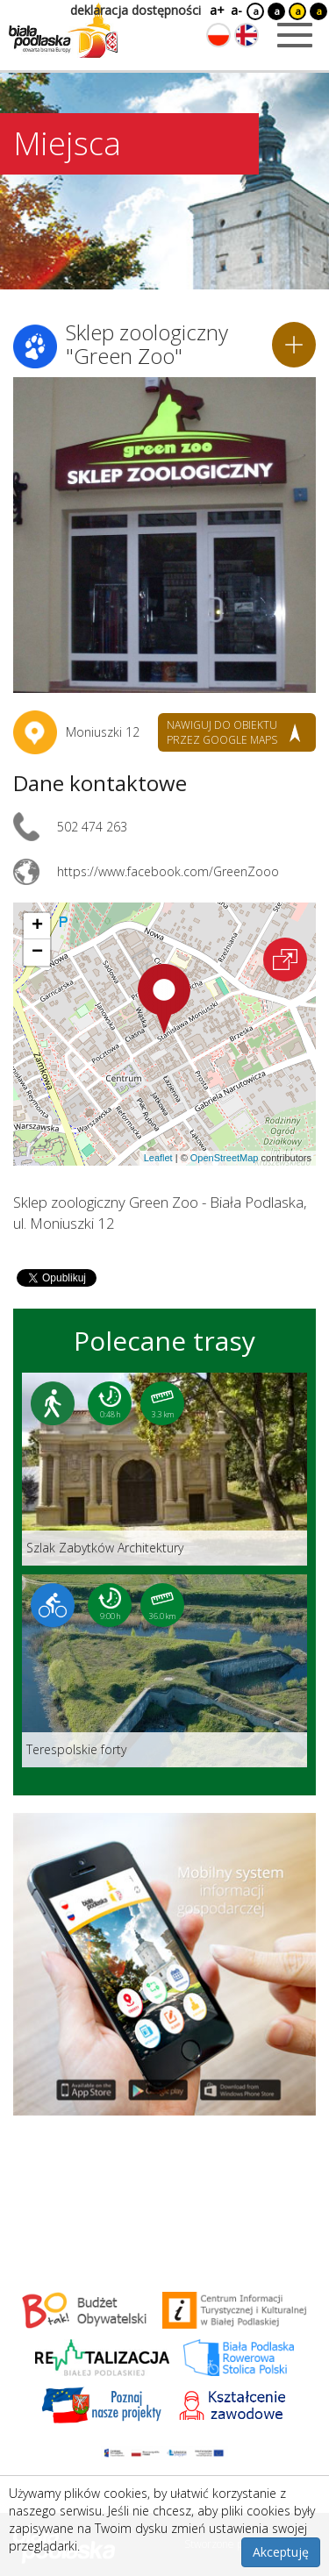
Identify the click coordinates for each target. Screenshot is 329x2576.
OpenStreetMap (224, 1157)
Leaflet (158, 1157)
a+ (216, 10)
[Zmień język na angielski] (246, 35)
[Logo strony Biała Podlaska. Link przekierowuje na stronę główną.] (63, 30)
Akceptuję (281, 2552)
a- (236, 10)
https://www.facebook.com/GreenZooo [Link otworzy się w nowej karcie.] (168, 871)
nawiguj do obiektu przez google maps (222, 732)
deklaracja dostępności (135, 10)
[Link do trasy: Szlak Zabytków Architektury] (164, 1469)
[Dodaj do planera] (294, 344)
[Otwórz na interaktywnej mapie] (285, 959)
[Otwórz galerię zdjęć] (164, 535)
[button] (164, 999)
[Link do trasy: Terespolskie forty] (164, 1670)
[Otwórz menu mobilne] (295, 35)
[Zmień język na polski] (218, 35)
